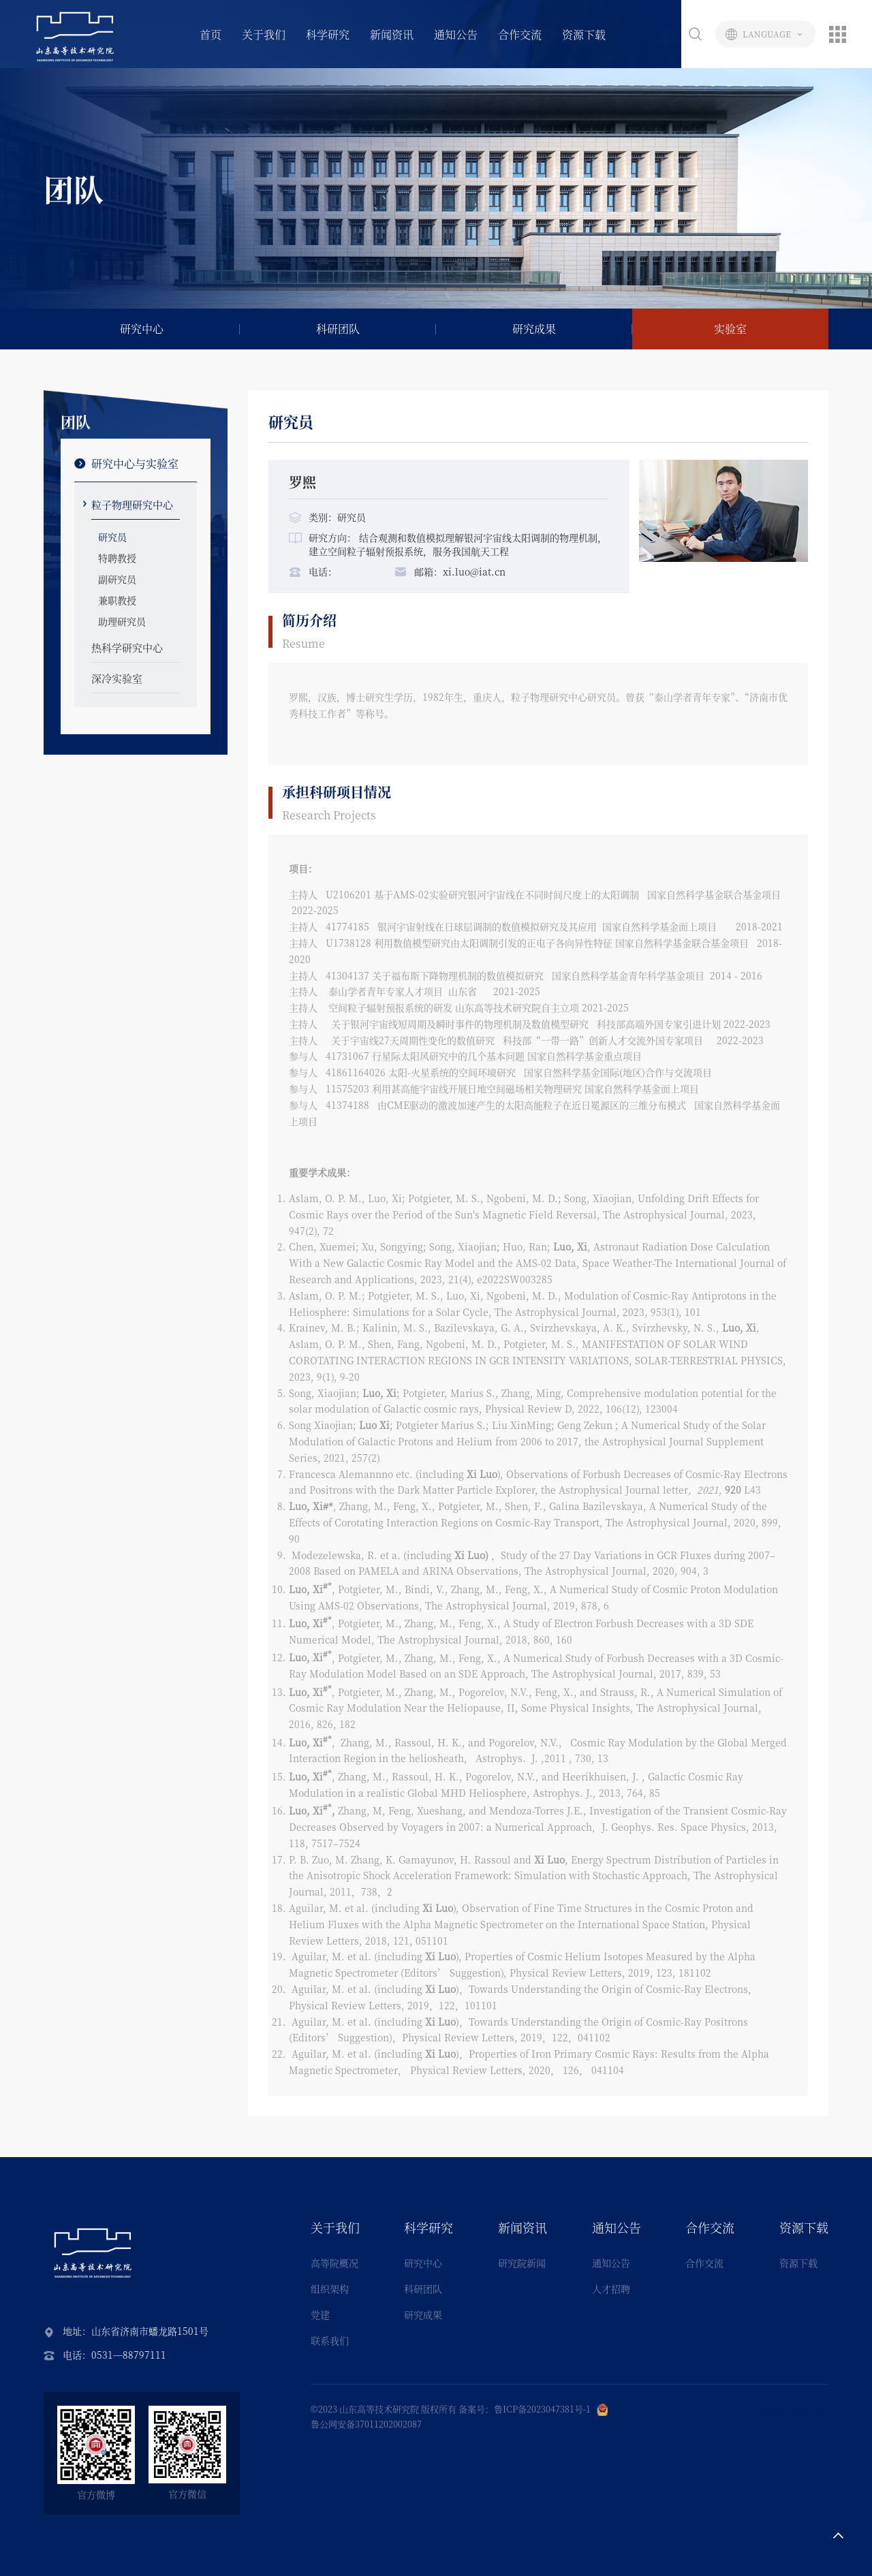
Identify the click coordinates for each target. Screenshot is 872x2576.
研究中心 (142, 328)
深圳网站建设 (801, 2408)
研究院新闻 (522, 2262)
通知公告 (456, 34)
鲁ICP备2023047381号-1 (542, 2408)
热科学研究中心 (127, 647)
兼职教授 (117, 600)
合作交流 (520, 34)
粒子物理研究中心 (132, 504)
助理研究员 (122, 621)
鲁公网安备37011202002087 (366, 2423)
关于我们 (263, 34)
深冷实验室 (116, 678)
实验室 (730, 328)
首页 (210, 34)
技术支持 (755, 2408)
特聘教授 (117, 558)
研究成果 (534, 328)
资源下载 (584, 34)
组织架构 (330, 2288)
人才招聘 (611, 2288)
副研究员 (117, 579)
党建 (320, 2314)
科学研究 (327, 34)
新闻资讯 (392, 34)
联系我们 (330, 2340)
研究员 (112, 537)
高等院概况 (334, 2262)
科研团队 (338, 328)
